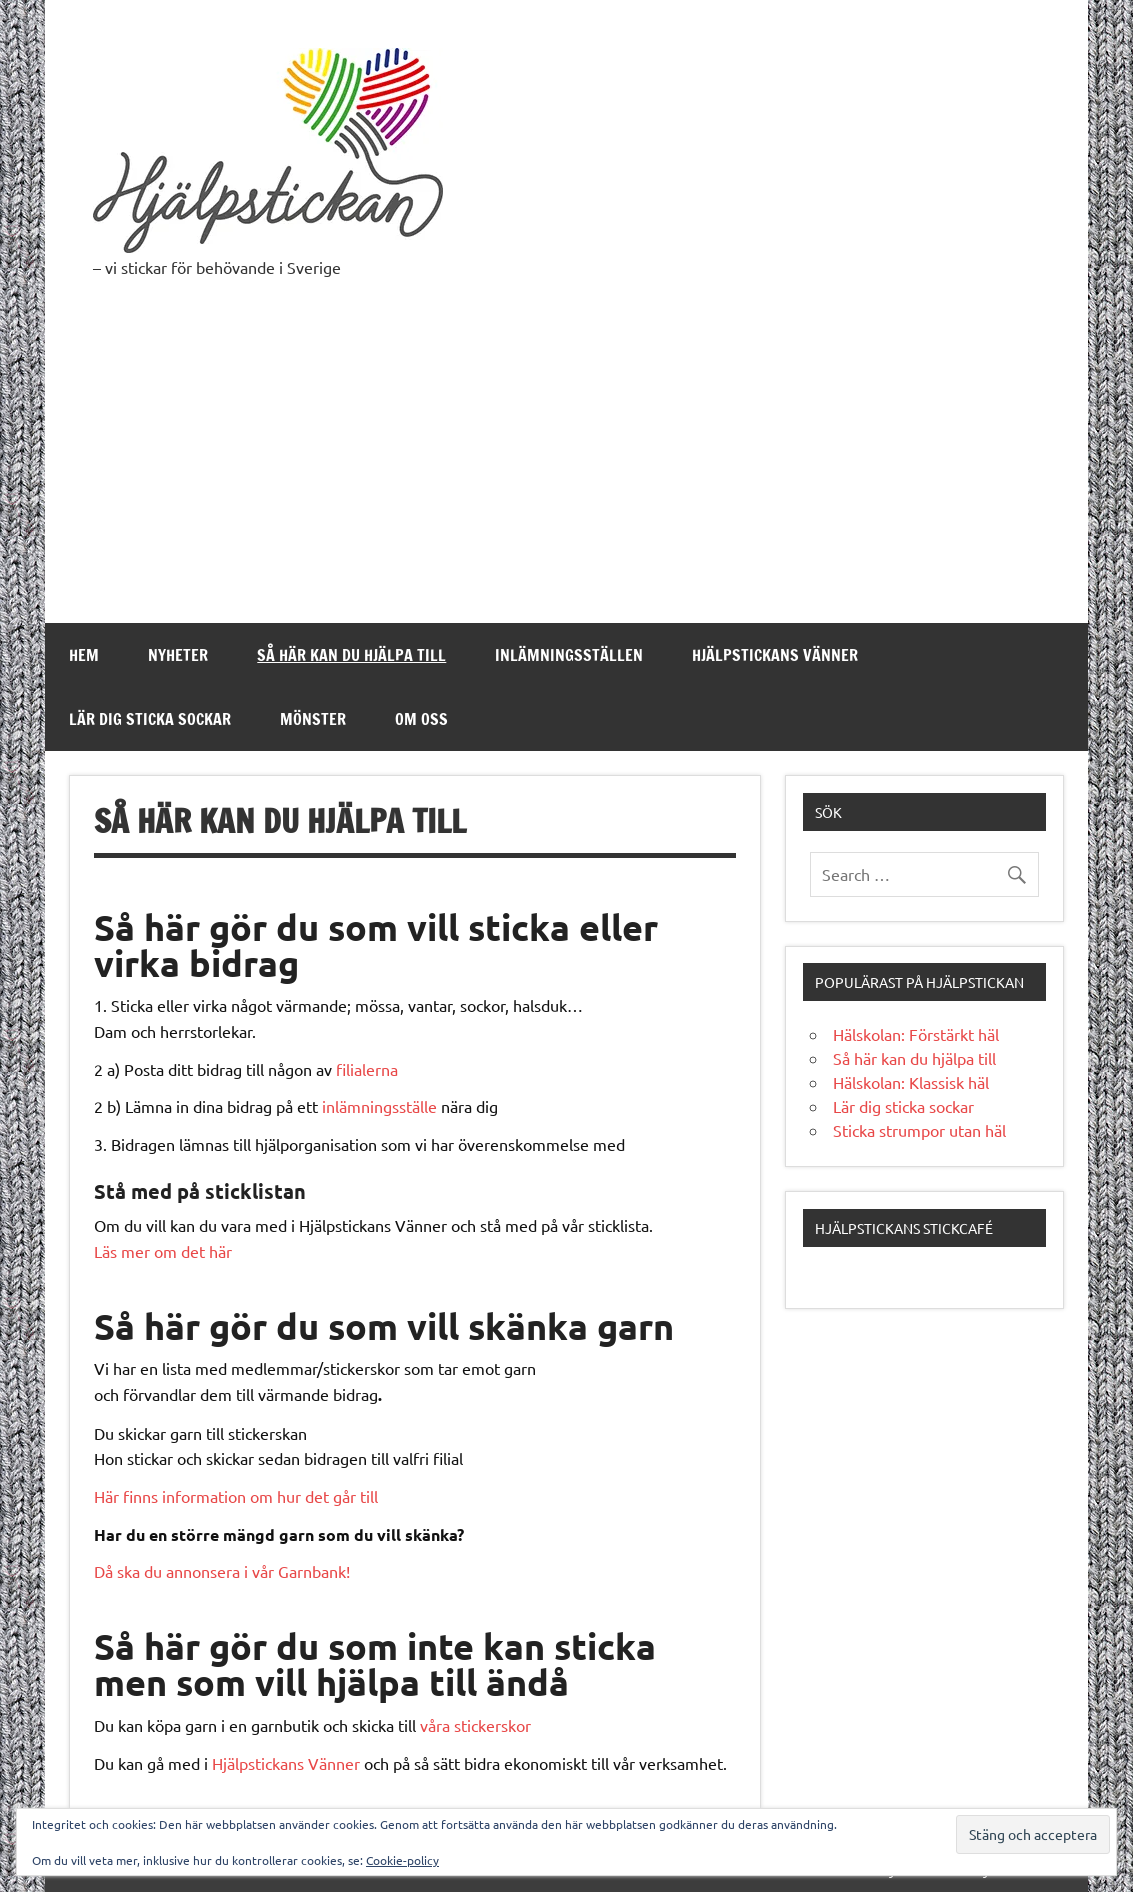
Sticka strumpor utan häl (919, 1130)
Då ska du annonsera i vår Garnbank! (222, 1571)
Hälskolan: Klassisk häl (911, 1082)
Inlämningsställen (569, 655)
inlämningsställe (379, 1106)
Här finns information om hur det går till (236, 1496)
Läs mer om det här (163, 1251)
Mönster (313, 719)
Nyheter (178, 655)
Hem (84, 655)
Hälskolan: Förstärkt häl (916, 1034)
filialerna (367, 1069)
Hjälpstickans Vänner (775, 655)
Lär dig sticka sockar (150, 719)
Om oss (421, 719)
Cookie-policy (402, 1860)
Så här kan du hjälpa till (351, 655)
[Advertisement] (566, 473)
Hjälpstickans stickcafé (904, 1228)
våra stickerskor (475, 1725)
